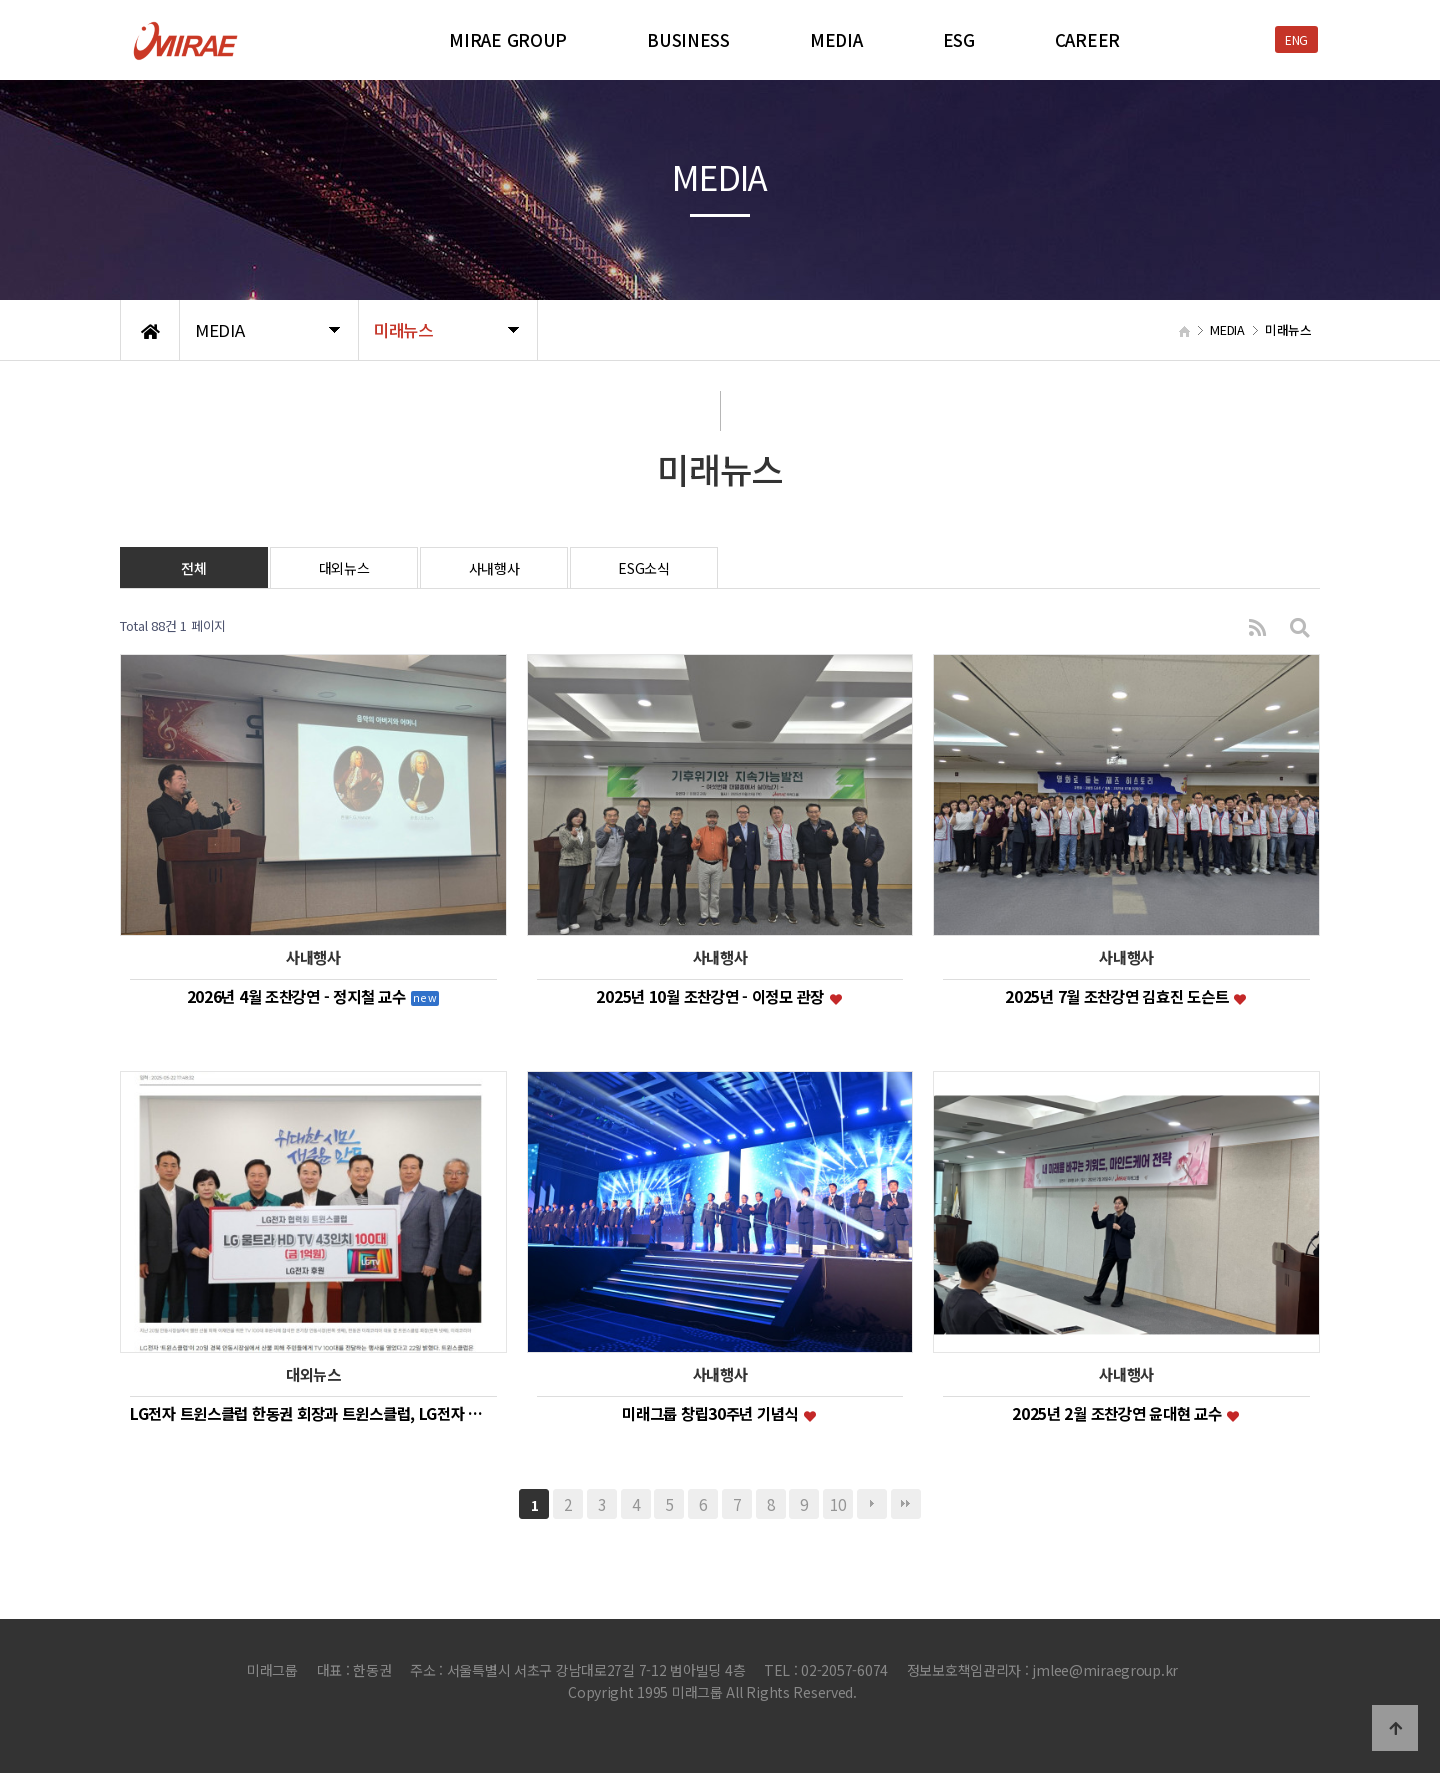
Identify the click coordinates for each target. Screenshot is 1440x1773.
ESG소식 (644, 568)
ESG (959, 40)
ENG (1296, 39)
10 (837, 1504)
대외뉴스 (344, 568)
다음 (872, 1504)
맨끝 (906, 1504)
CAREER (1087, 40)
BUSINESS (688, 40)
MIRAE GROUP (508, 40)
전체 (193, 568)
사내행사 (494, 568)
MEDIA (836, 40)
